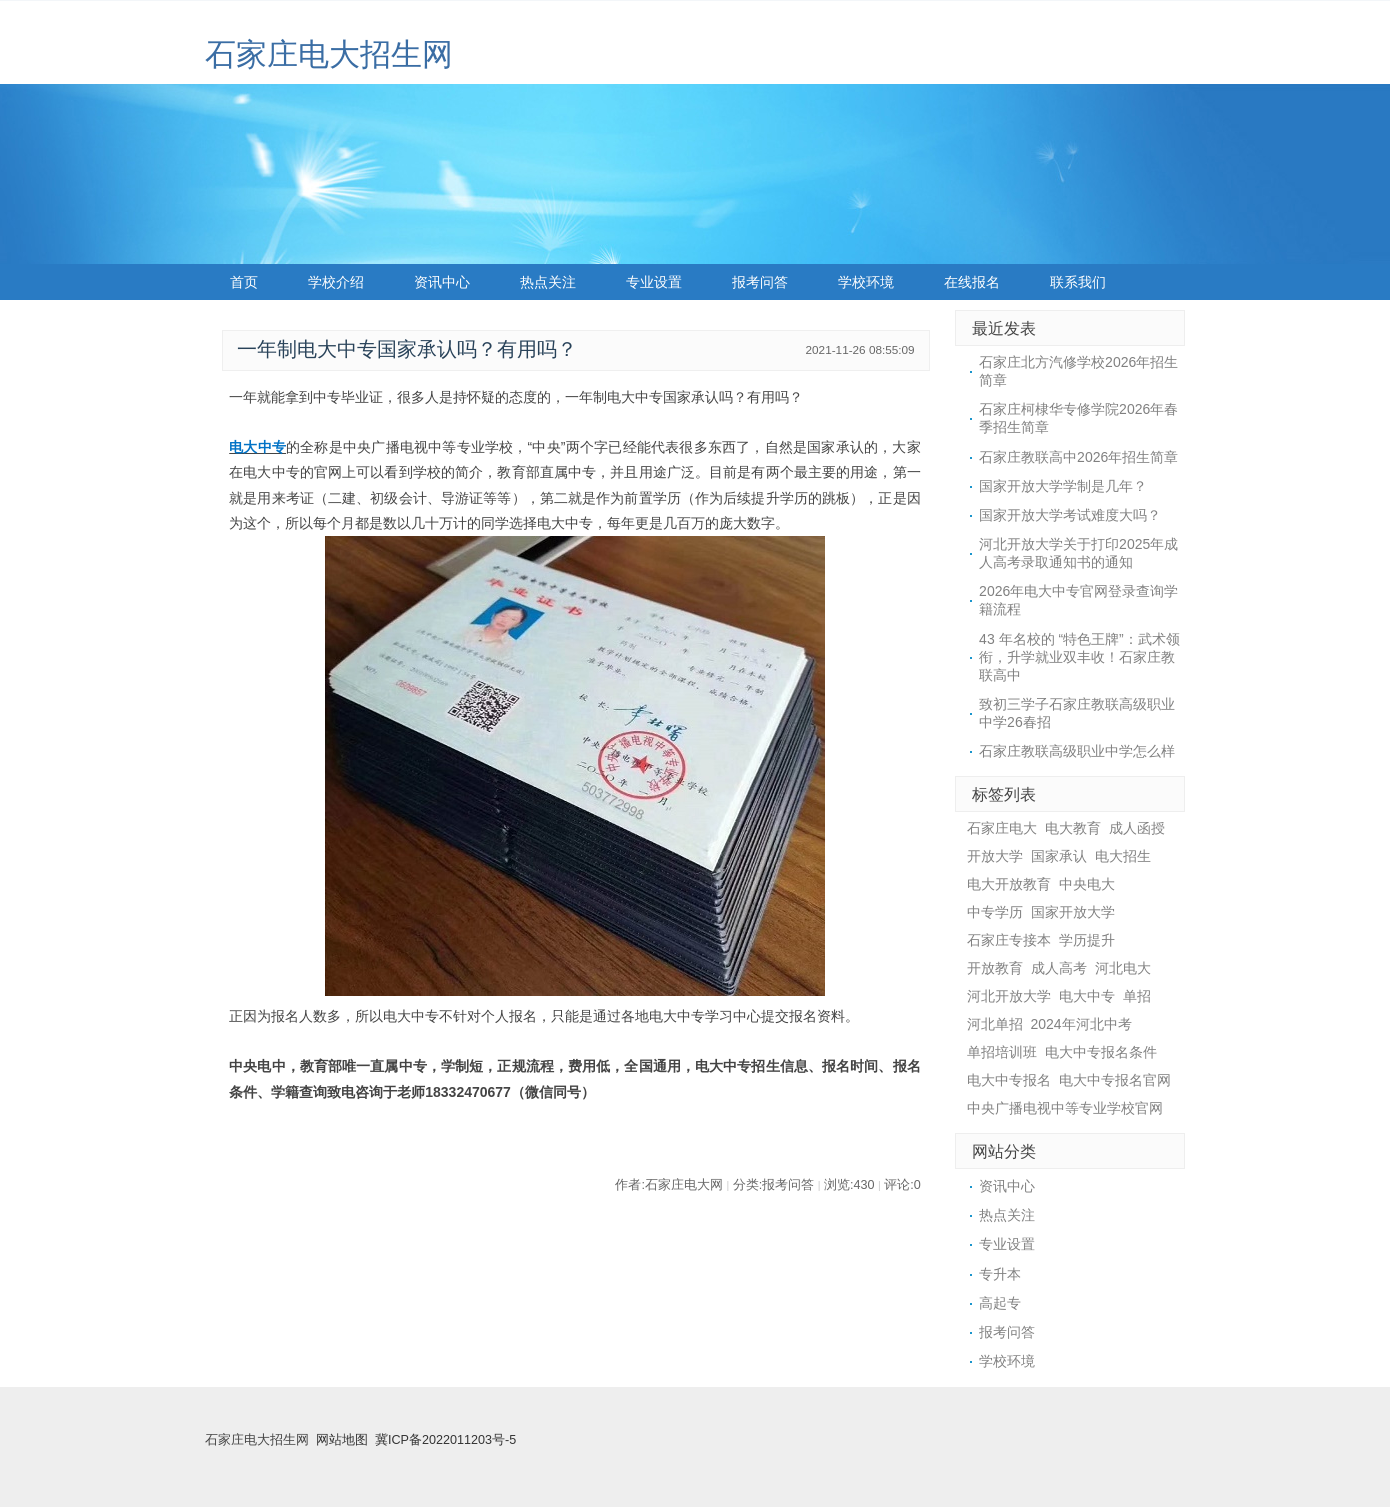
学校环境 (866, 282)
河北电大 (1123, 968)
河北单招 (995, 1024)
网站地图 (342, 1440)
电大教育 (1073, 828)
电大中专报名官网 (1115, 1080)
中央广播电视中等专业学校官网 (1065, 1108)
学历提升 (1087, 940)
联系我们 (1078, 282)
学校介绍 (336, 282)
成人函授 (1137, 828)
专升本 (1000, 1274)
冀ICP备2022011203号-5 (445, 1440)
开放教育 (995, 968)
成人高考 (1059, 968)
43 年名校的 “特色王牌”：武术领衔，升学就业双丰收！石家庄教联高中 (1079, 657)
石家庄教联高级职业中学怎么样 (1077, 751)
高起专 (1000, 1303)
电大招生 (1123, 856)
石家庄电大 (1002, 828)
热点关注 (548, 282)
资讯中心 (442, 282)
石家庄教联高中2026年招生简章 (1078, 457)
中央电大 (1087, 884)
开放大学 (995, 856)
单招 (1137, 996)
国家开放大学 (1073, 912)
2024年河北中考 (1081, 1024)
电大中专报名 (1009, 1080)
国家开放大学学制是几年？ (1063, 486)
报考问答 (760, 282)
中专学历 (995, 912)
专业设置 (654, 282)
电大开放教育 (1009, 884)
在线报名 (972, 282)
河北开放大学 (1009, 996)
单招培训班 (1002, 1052)
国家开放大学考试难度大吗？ (1070, 515)
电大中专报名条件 (1101, 1052)
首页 (244, 282)
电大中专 (257, 447)
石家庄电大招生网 (329, 54)
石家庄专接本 (1009, 940)
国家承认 (1059, 856)
